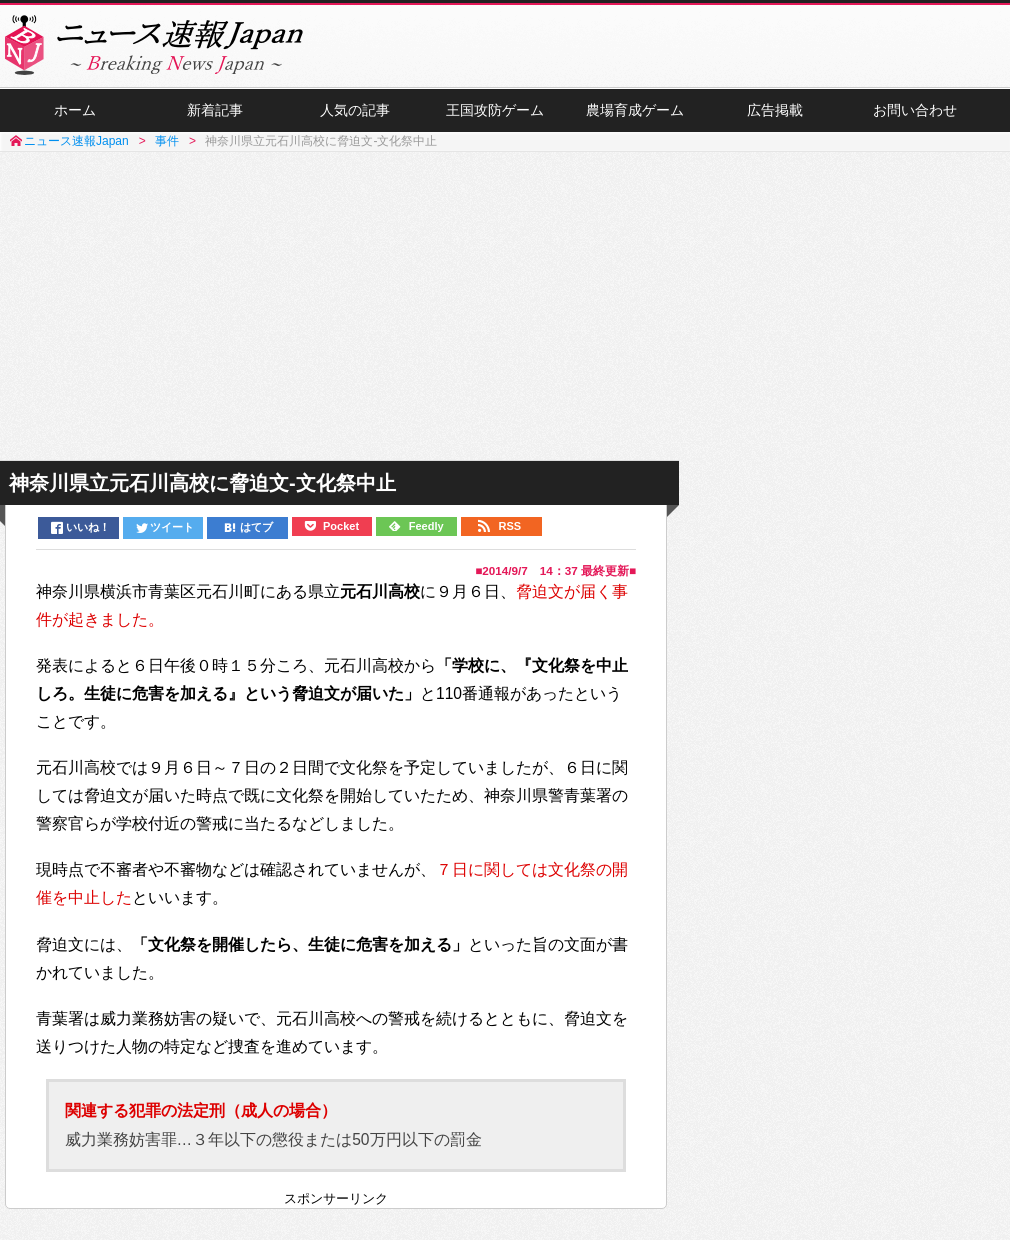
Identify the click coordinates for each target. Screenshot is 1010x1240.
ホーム (75, 111)
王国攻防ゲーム (495, 111)
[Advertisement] (505, 308)
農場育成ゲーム (635, 111)
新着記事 (215, 111)
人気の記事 (355, 111)
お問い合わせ (915, 111)
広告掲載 (775, 111)
